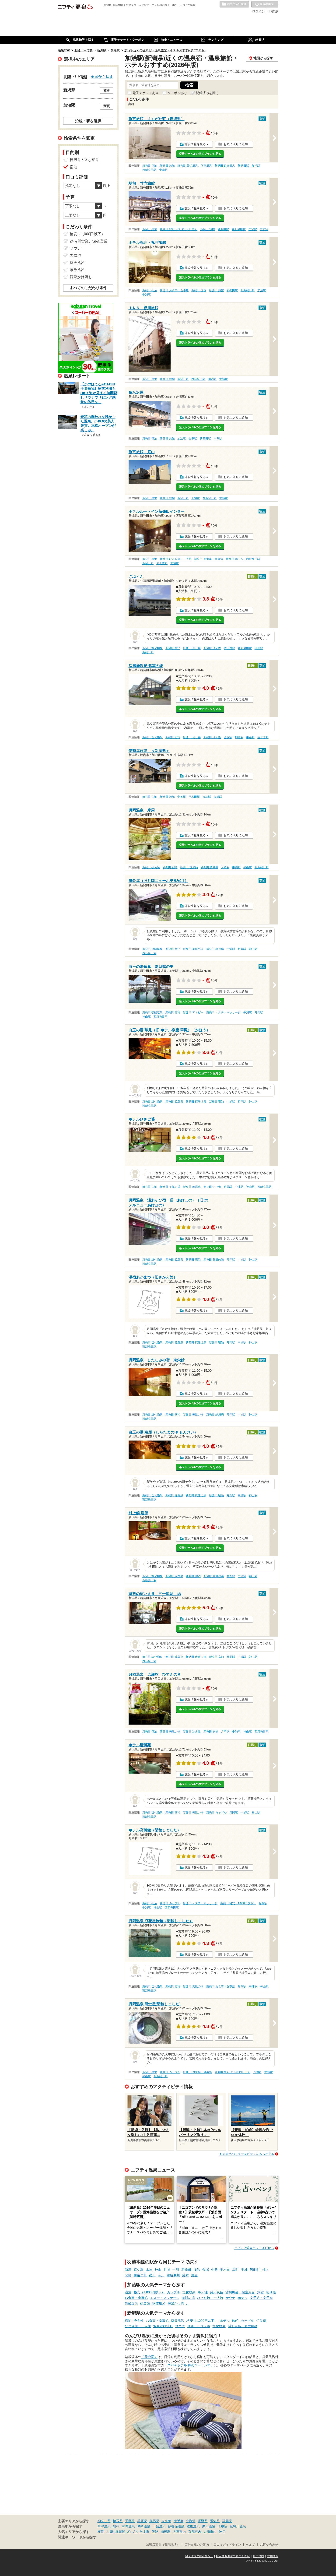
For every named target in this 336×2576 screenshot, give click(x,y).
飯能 (155, 2532)
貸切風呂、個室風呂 (240, 2292)
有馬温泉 (128, 2526)
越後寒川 (173, 2275)
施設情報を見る (195, 144)
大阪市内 (179, 2532)
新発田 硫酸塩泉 (152, 949)
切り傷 (271, 2292)
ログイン (258, 11)
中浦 (175, 2269)
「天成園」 (149, 2357)
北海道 (191, 2521)
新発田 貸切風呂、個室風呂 (194, 165)
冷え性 (203, 2292)
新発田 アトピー (193, 1012)
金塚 (205, 2269)
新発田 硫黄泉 (151, 867)
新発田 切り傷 (191, 648)
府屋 (194, 2275)
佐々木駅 (162, 563)
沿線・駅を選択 (88, 121)
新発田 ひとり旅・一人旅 (175, 559)
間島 (128, 2275)
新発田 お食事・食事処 (174, 290)
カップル (173, 2292)
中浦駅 (163, 170)
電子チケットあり (146, 93)
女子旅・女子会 (261, 2298)
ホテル (243, 2298)
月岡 (167, 2269)
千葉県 (130, 2521)
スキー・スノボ (198, 2326)
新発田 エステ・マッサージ (223, 1012)
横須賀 (120, 2532)
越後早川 (140, 2275)
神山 (158, 2269)
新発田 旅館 (167, 165)
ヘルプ (250, 2544)
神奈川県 (104, 2521)
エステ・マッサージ (164, 2298)
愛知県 (215, 2521)
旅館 (260, 2292)
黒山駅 (259, 648)
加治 (196, 2269)
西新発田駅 (149, 170)
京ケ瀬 (139, 2269)
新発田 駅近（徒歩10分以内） (178, 229)
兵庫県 (142, 2521)
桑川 (152, 2275)
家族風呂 (158, 2303)
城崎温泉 (143, 2526)
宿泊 (128, 2292)
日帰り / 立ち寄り (84, 160)
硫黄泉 (145, 2303)
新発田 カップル (216, 1812)
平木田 (225, 2269)
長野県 (203, 2521)
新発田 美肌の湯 (193, 949)
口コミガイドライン (227, 2544)
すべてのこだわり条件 (88, 288)
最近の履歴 (264, 4)
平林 (244, 2269)
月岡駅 (225, 867)
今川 (161, 2275)
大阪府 (178, 2521)
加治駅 (256, 165)
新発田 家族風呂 (225, 165)
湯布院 (222, 2526)
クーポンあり (177, 93)
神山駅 (247, 867)
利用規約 (258, 2556)
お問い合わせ (269, 2544)
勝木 (185, 2275)
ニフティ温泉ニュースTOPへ (254, 2248)
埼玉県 (118, 2521)
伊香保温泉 (176, 2526)
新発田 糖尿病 (189, 867)
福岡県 (227, 2521)
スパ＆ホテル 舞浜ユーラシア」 (190, 2365)
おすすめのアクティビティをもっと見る (247, 2154)
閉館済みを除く (207, 93)
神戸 (222, 2532)
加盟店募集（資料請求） (162, 2544)
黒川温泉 (208, 2526)
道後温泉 (193, 2526)
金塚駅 (193, 438)
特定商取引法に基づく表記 (233, 2556)
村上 (265, 2269)
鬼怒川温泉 (238, 2526)
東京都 (166, 2521)
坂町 (235, 2269)
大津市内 (210, 2532)
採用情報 (272, 2556)
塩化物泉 (189, 2292)
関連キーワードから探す (77, 2537)
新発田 (186, 2269)
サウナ (230, 2298)
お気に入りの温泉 (234, 4)
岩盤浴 (75, 255)
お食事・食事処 (136, 2298)
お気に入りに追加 (236, 144)
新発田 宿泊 (149, 165)
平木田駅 (194, 796)
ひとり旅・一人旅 (210, 2298)
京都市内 (194, 2532)
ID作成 (273, 11)
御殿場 (165, 2532)
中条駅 (218, 438)
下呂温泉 (159, 2526)
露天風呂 (216, 2292)
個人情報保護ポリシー (199, 2556)
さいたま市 (141, 2532)
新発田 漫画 (198, 290)
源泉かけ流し (177, 2303)
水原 (149, 2269)
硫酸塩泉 (131, 2303)
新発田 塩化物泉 (152, 648)
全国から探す (102, 76)
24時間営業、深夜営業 (89, 241)
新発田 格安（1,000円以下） (238, 1903)
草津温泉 (104, 2526)
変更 (106, 90)
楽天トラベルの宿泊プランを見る (200, 153)
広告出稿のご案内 (197, 2544)
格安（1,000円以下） (149, 2292)
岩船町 (255, 2269)
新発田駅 (243, 165)
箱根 (116, 2526)
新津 (128, 2269)
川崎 (109, 2532)
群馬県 (154, 2521)
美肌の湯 (188, 2298)
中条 (214, 2269)
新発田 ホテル (234, 559)
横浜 (101, 2532)
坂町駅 (218, 796)
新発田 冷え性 (212, 648)
